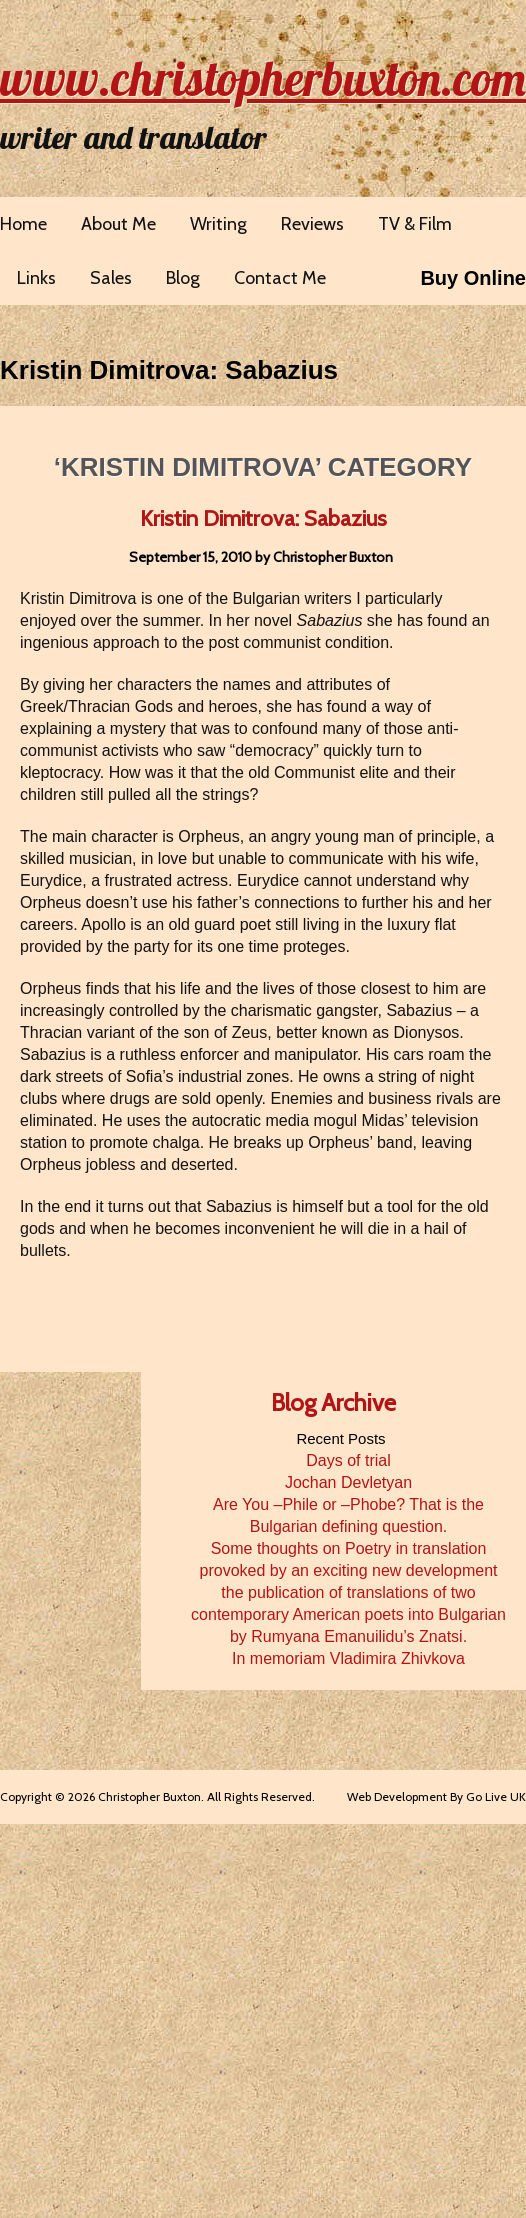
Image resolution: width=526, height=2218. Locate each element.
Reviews (312, 224)
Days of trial (348, 1460)
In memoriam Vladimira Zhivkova (348, 1658)
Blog (183, 278)
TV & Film (415, 224)
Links (36, 278)
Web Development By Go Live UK (436, 1796)
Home (23, 224)
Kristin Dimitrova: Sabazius (169, 370)
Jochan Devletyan (348, 1482)
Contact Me (280, 278)
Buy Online (473, 278)
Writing (218, 224)
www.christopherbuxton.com (263, 78)
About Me (118, 224)
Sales (111, 278)
